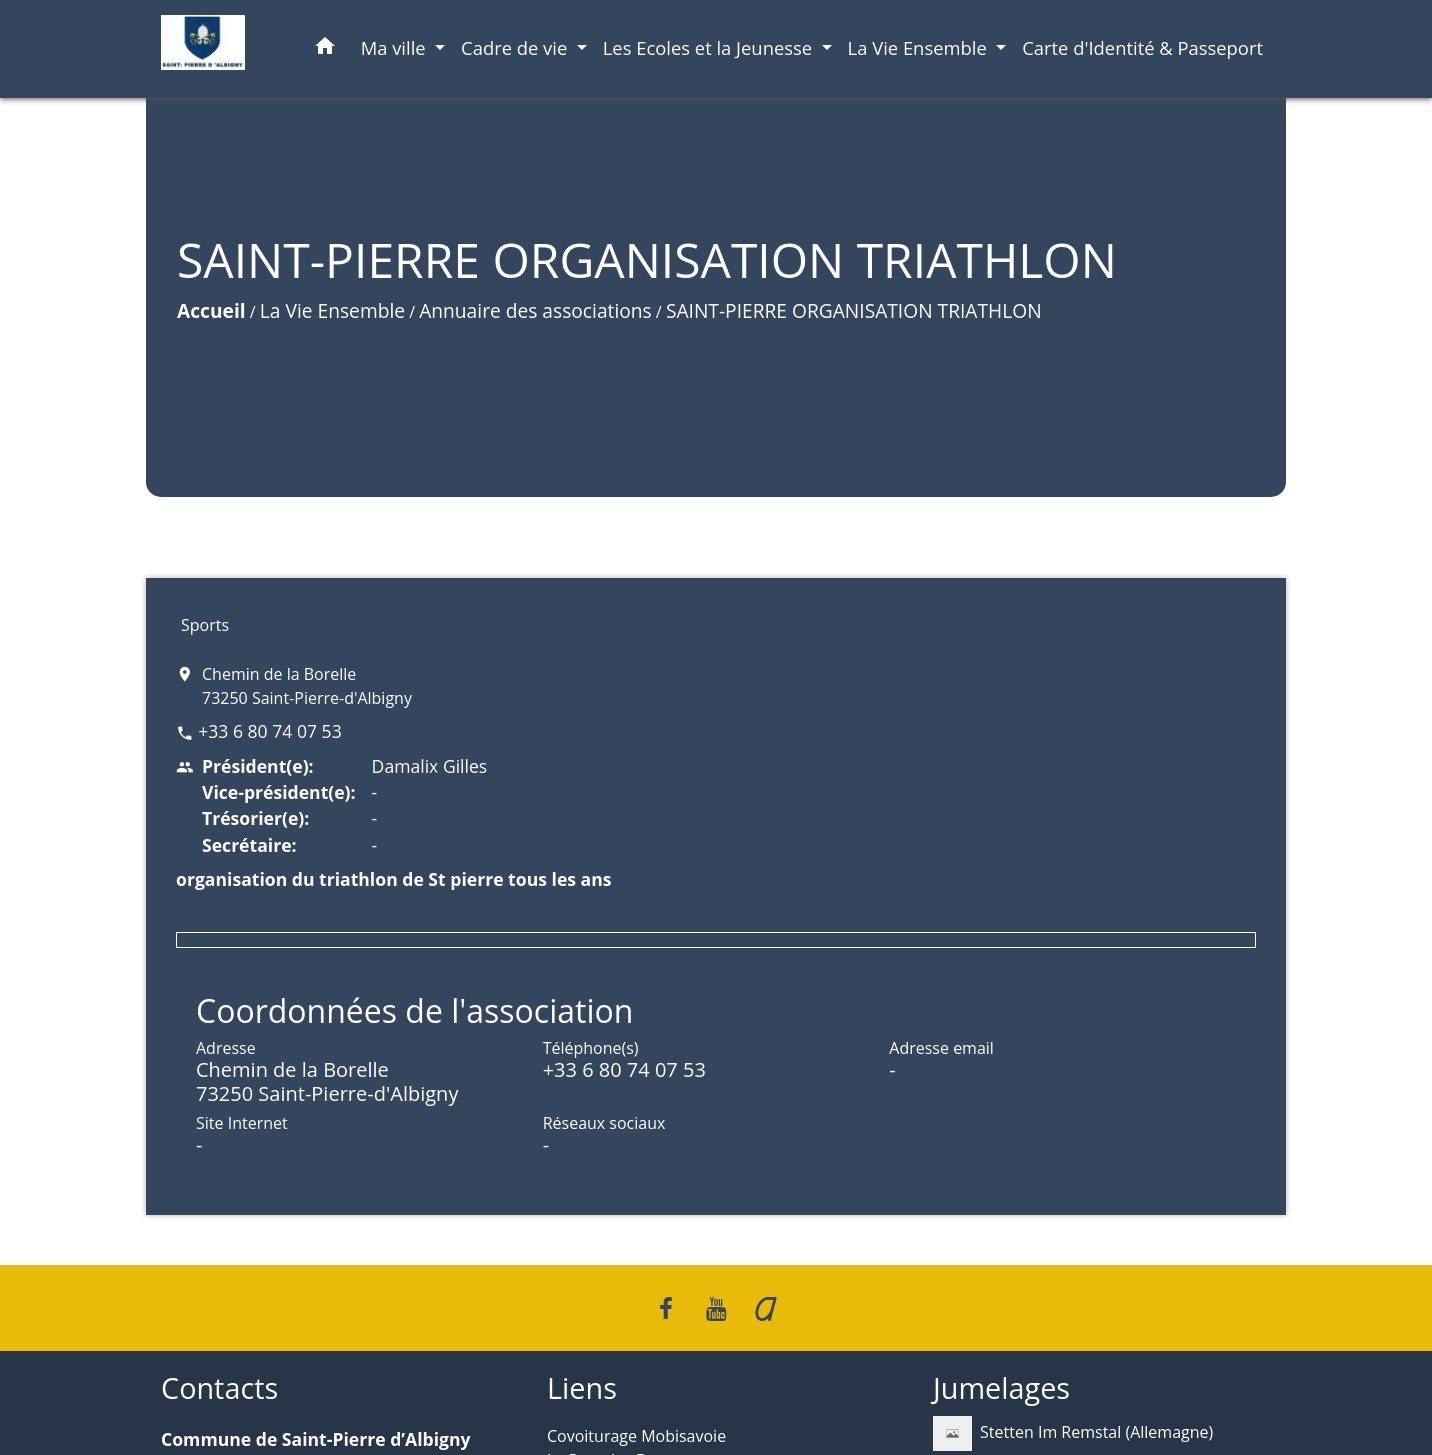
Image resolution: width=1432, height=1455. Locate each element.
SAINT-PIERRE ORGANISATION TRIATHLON (854, 310)
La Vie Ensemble (332, 310)
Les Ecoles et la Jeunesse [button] (710, 47)
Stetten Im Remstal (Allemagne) (1073, 1433)
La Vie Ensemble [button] (920, 47)
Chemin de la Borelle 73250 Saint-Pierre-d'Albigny (307, 686)
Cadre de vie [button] (516, 47)
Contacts (219, 1388)
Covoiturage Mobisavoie (636, 1436)
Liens (582, 1388)
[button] (325, 49)
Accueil (211, 310)
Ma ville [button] (396, 47)
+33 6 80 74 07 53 (270, 731)
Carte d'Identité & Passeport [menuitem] (1142, 47)
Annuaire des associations (535, 310)
